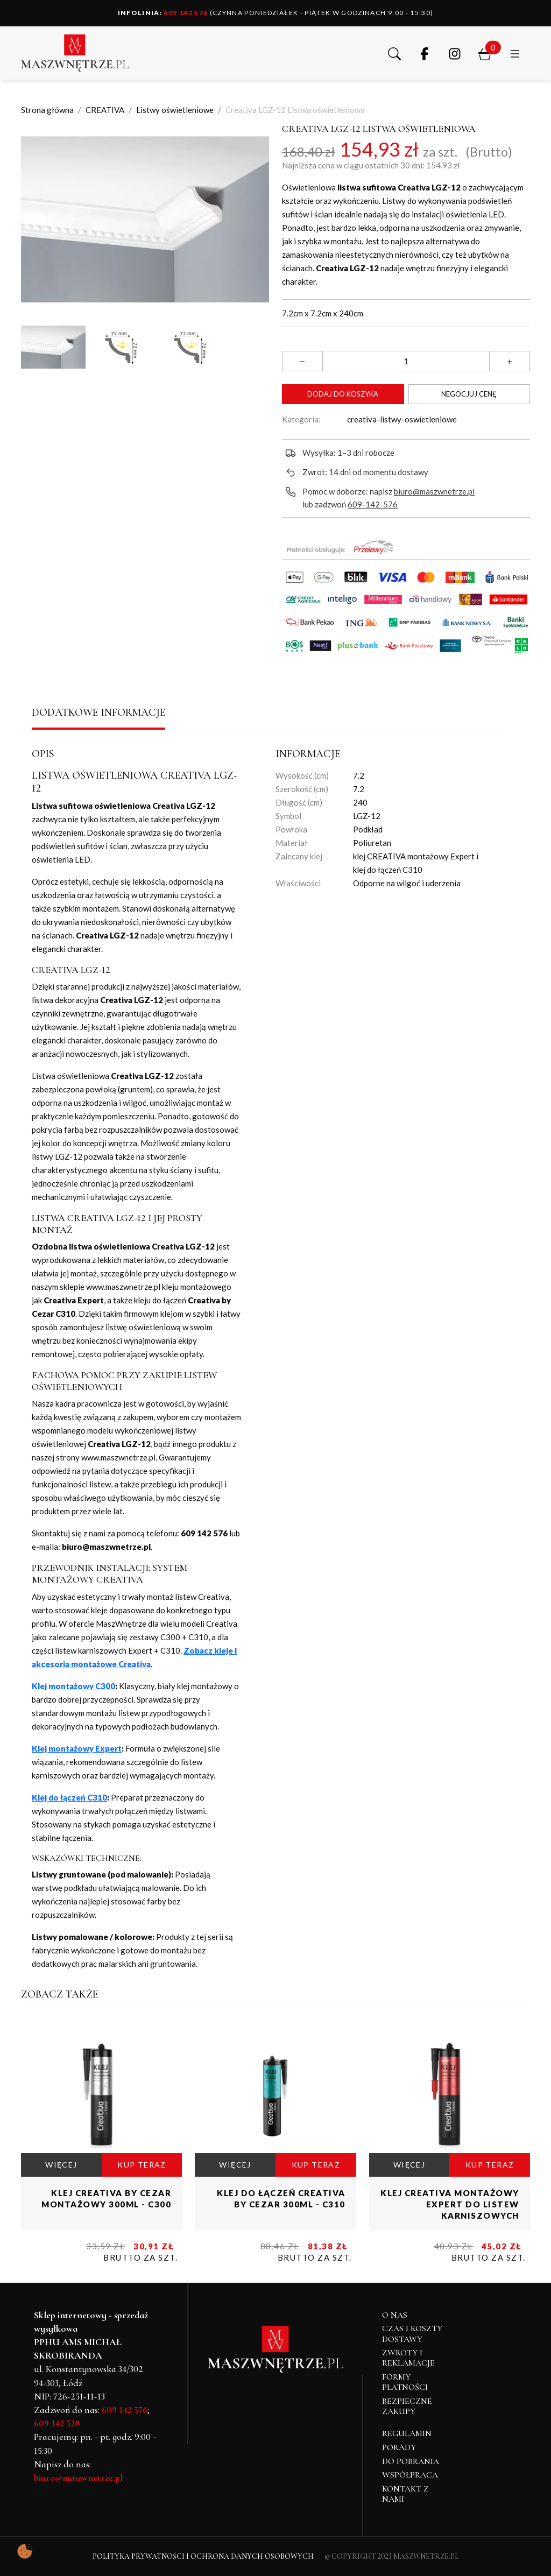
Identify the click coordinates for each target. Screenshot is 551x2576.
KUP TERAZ (141, 2164)
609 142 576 (163, 13)
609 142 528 (57, 2423)
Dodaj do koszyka (342, 394)
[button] (394, 52)
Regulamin (407, 2433)
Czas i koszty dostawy (412, 2333)
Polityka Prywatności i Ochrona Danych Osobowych (203, 2556)
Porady (399, 2447)
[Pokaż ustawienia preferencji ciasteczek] (24, 2551)
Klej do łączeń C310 (69, 1797)
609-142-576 (373, 504)
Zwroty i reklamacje (408, 2357)
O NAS (394, 2315)
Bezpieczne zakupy (407, 2406)
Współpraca (410, 2474)
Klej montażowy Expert (77, 1748)
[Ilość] (406, 361)
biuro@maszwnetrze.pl (434, 491)
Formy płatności (405, 2382)
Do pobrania (410, 2461)
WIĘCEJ (61, 2164)
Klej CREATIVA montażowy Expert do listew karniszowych (449, 2204)
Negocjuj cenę (469, 394)
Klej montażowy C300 (73, 1686)
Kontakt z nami (405, 2493)
